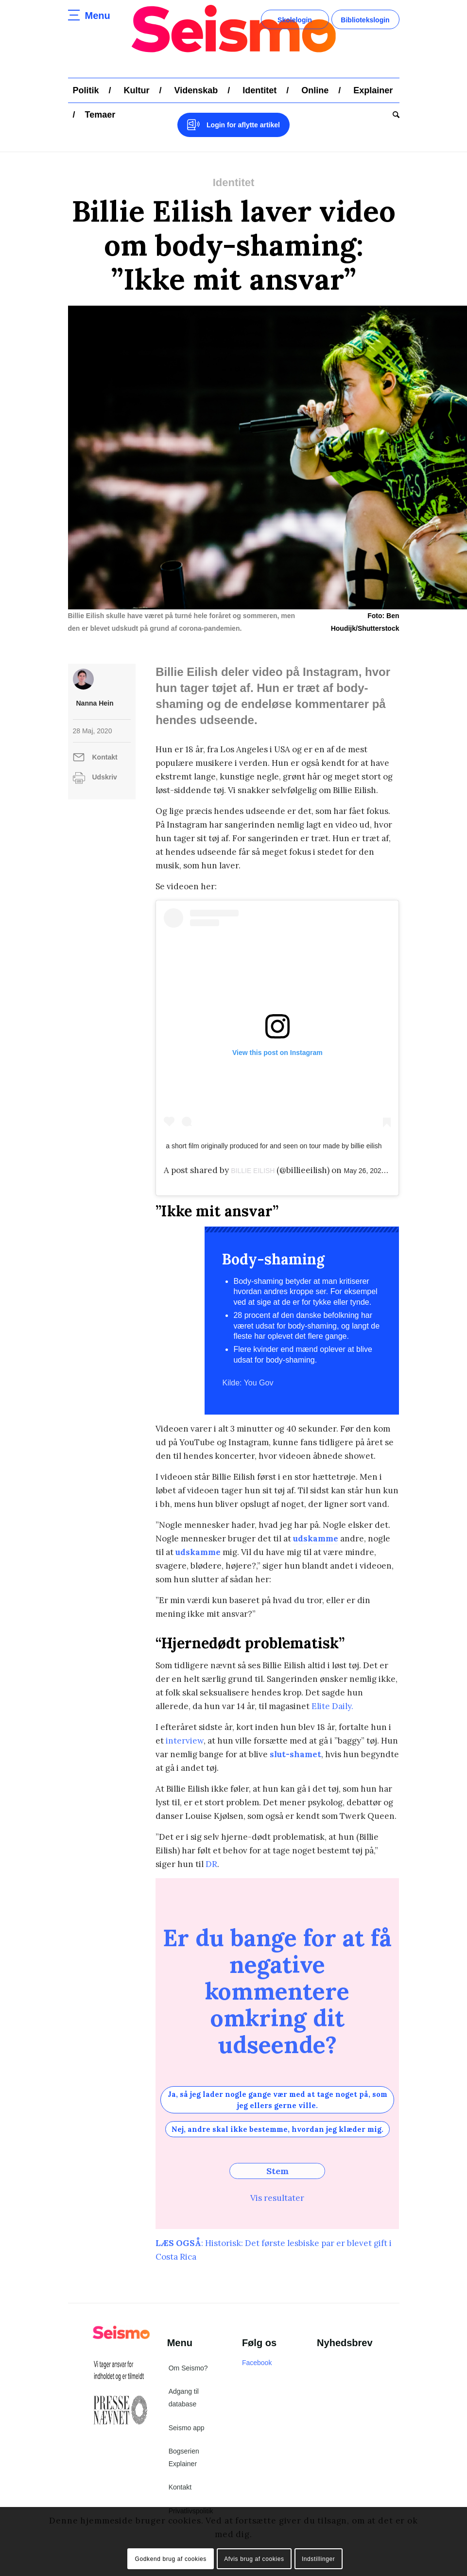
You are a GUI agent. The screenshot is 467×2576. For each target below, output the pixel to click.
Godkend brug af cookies (171, 2559)
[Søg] (393, 115)
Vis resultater (277, 2198)
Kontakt (105, 757)
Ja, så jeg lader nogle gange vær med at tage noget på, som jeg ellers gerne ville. (277, 2100)
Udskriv (104, 777)
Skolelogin (294, 20)
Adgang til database (184, 2397)
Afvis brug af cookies (254, 2559)
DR (211, 1864)
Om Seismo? (188, 2368)
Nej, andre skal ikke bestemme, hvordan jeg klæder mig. (277, 2129)
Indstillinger (318, 2559)
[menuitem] (86, 90)
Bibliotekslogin (365, 20)
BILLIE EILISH (253, 1171)
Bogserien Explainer (184, 2457)
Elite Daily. (332, 1706)
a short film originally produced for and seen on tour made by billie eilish (273, 1146)
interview (185, 1740)
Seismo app (187, 2428)
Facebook (257, 2363)
